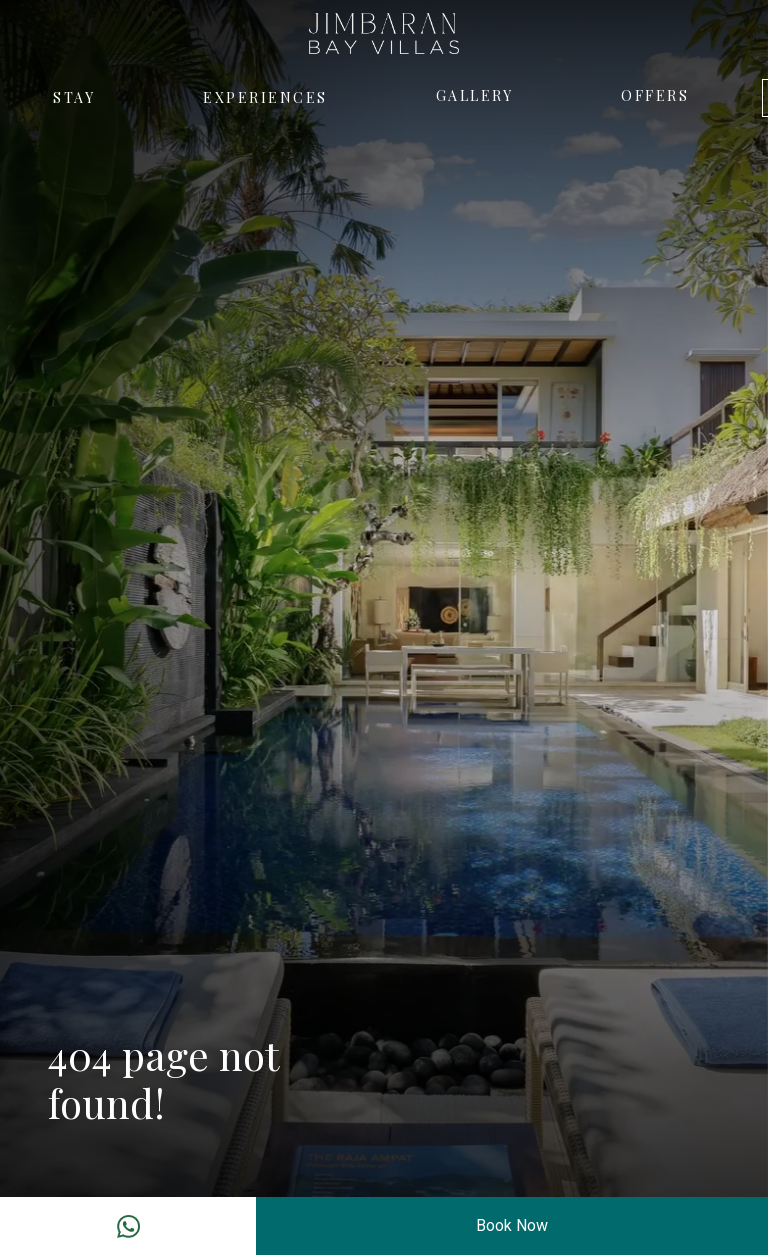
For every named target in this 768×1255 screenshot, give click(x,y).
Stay (74, 97)
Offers (655, 95)
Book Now (512, 1225)
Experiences (265, 97)
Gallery (475, 95)
